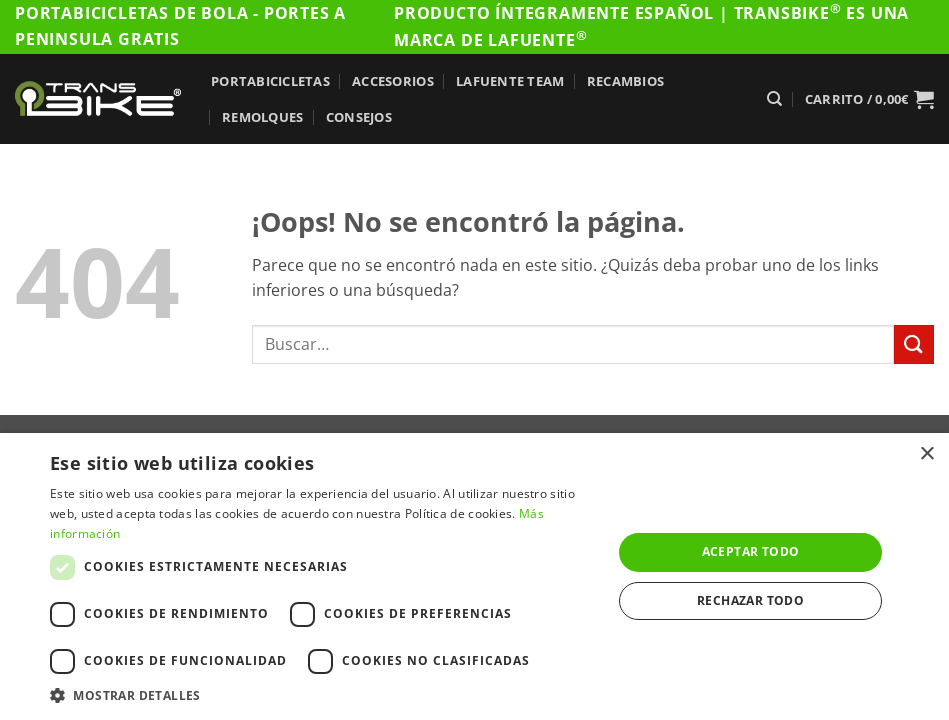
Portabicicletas (270, 81)
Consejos (359, 117)
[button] (869, 99)
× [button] (926, 454)
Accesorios (393, 81)
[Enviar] (914, 344)
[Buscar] (774, 99)
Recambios (625, 81)
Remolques (262, 117)
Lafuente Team (510, 81)
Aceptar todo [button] (751, 551)
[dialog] (474, 576)
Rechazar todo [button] (750, 600)
